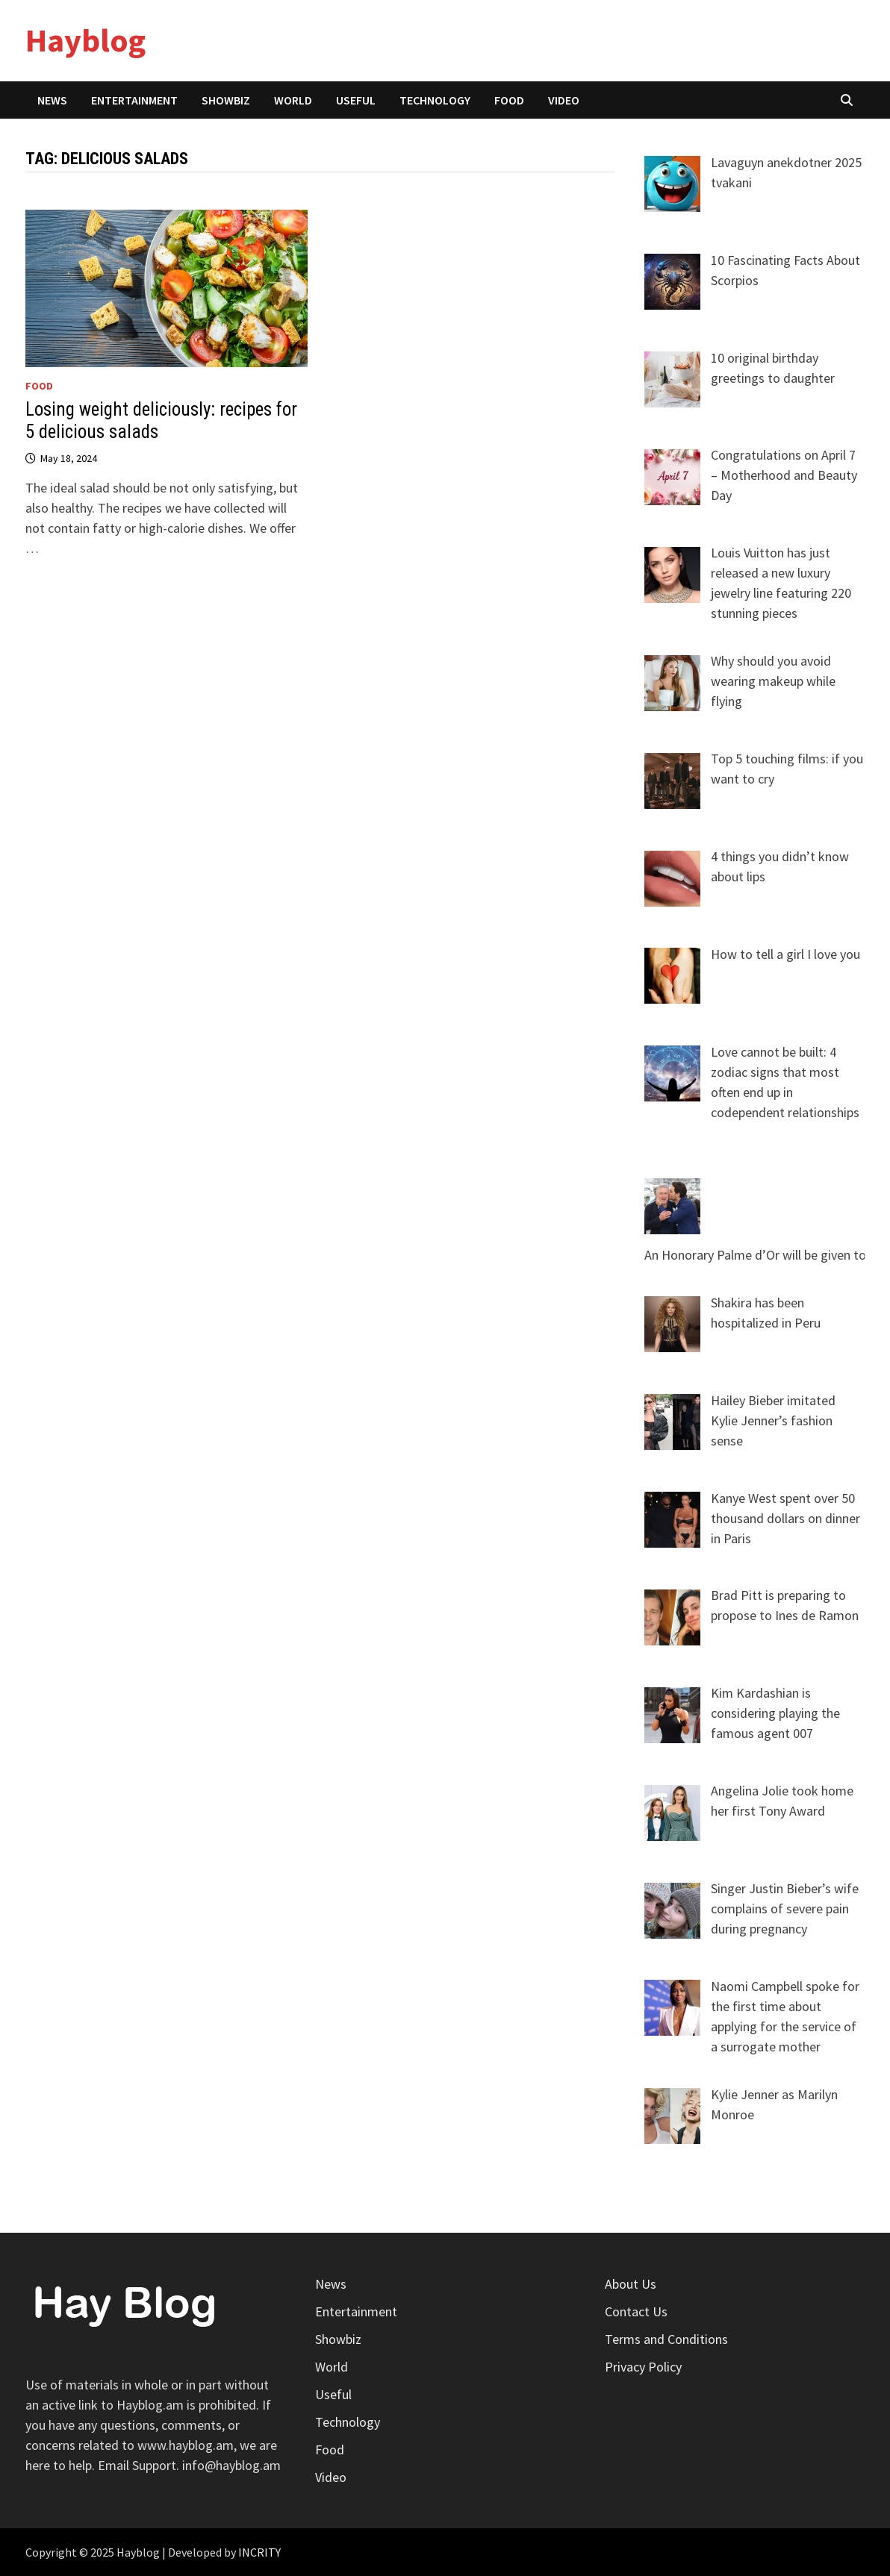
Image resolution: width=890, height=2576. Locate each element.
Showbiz (226, 100)
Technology (434, 100)
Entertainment (134, 100)
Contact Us (636, 2311)
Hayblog (85, 39)
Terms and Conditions (666, 2339)
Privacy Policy (643, 2366)
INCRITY (259, 2552)
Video (563, 100)
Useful (356, 100)
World (293, 100)
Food (509, 100)
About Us (630, 2283)
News (52, 100)
